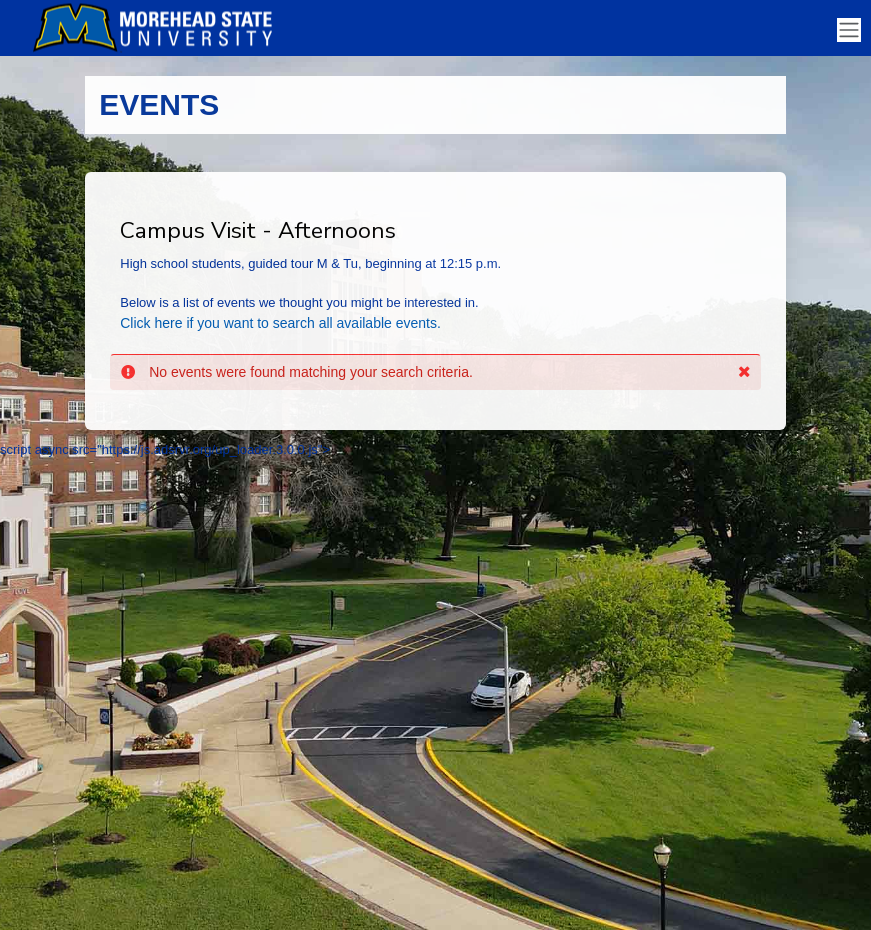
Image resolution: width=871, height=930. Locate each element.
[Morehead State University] (160, 28)
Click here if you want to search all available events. (280, 323)
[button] (744, 372)
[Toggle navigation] (849, 30)
